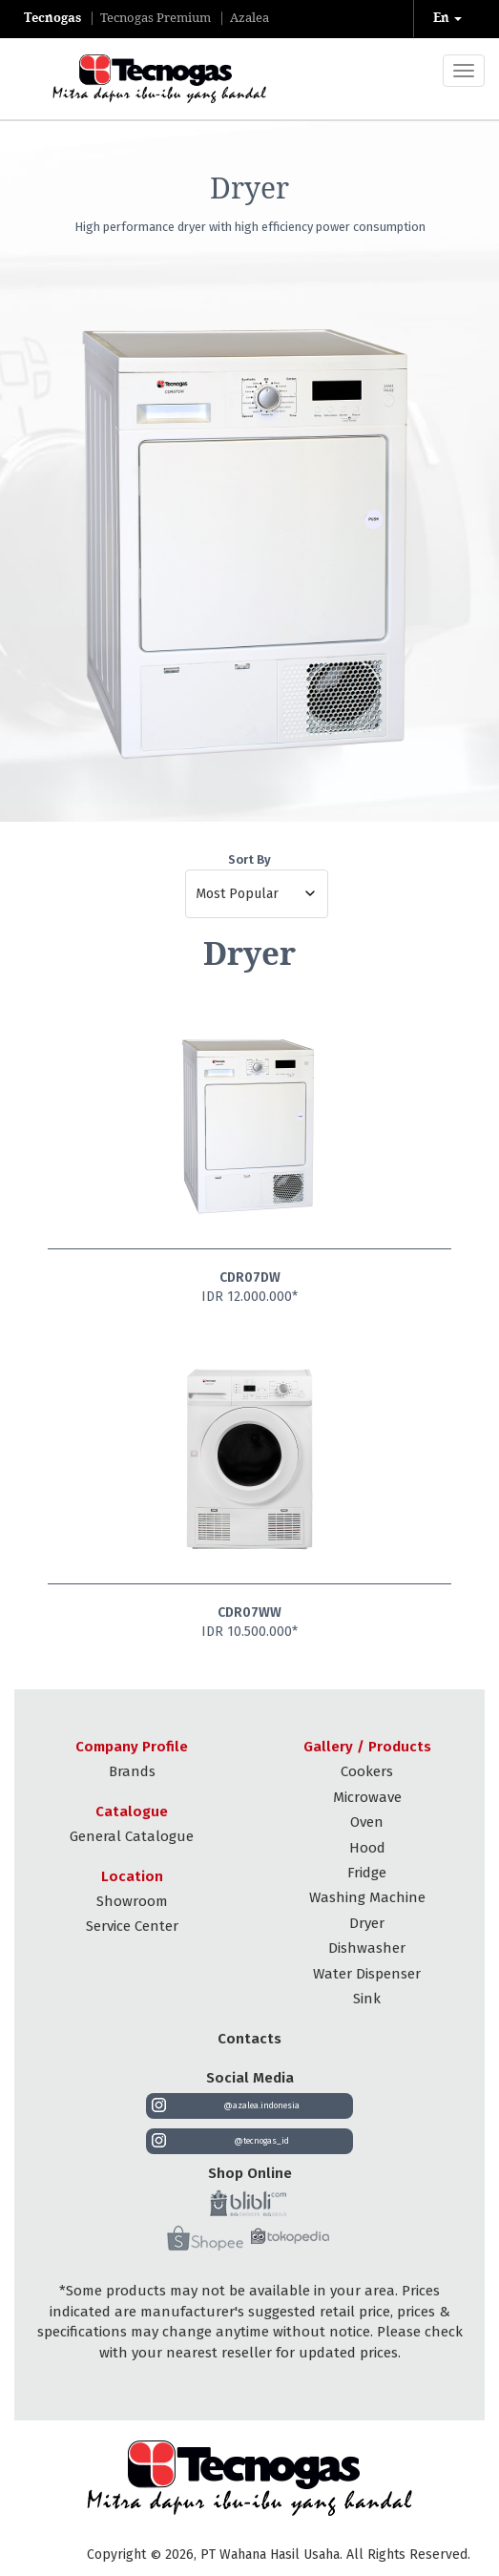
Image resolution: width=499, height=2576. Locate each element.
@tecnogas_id (261, 2141)
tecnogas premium (155, 18)
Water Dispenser (367, 1973)
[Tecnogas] (140, 78)
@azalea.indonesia (261, 2105)
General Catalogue (132, 1836)
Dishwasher (366, 1948)
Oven (367, 1822)
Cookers (367, 1771)
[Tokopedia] (290, 2240)
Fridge (366, 1872)
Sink (367, 1998)
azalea (249, 18)
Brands (132, 1771)
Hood (367, 1847)
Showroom (132, 1901)
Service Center (132, 1926)
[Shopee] (205, 2239)
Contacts (249, 2038)
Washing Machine (367, 1897)
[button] (449, 18)
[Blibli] (248, 2202)
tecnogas (52, 17)
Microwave (367, 1797)
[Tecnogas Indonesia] (249, 2478)
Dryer (367, 1923)
